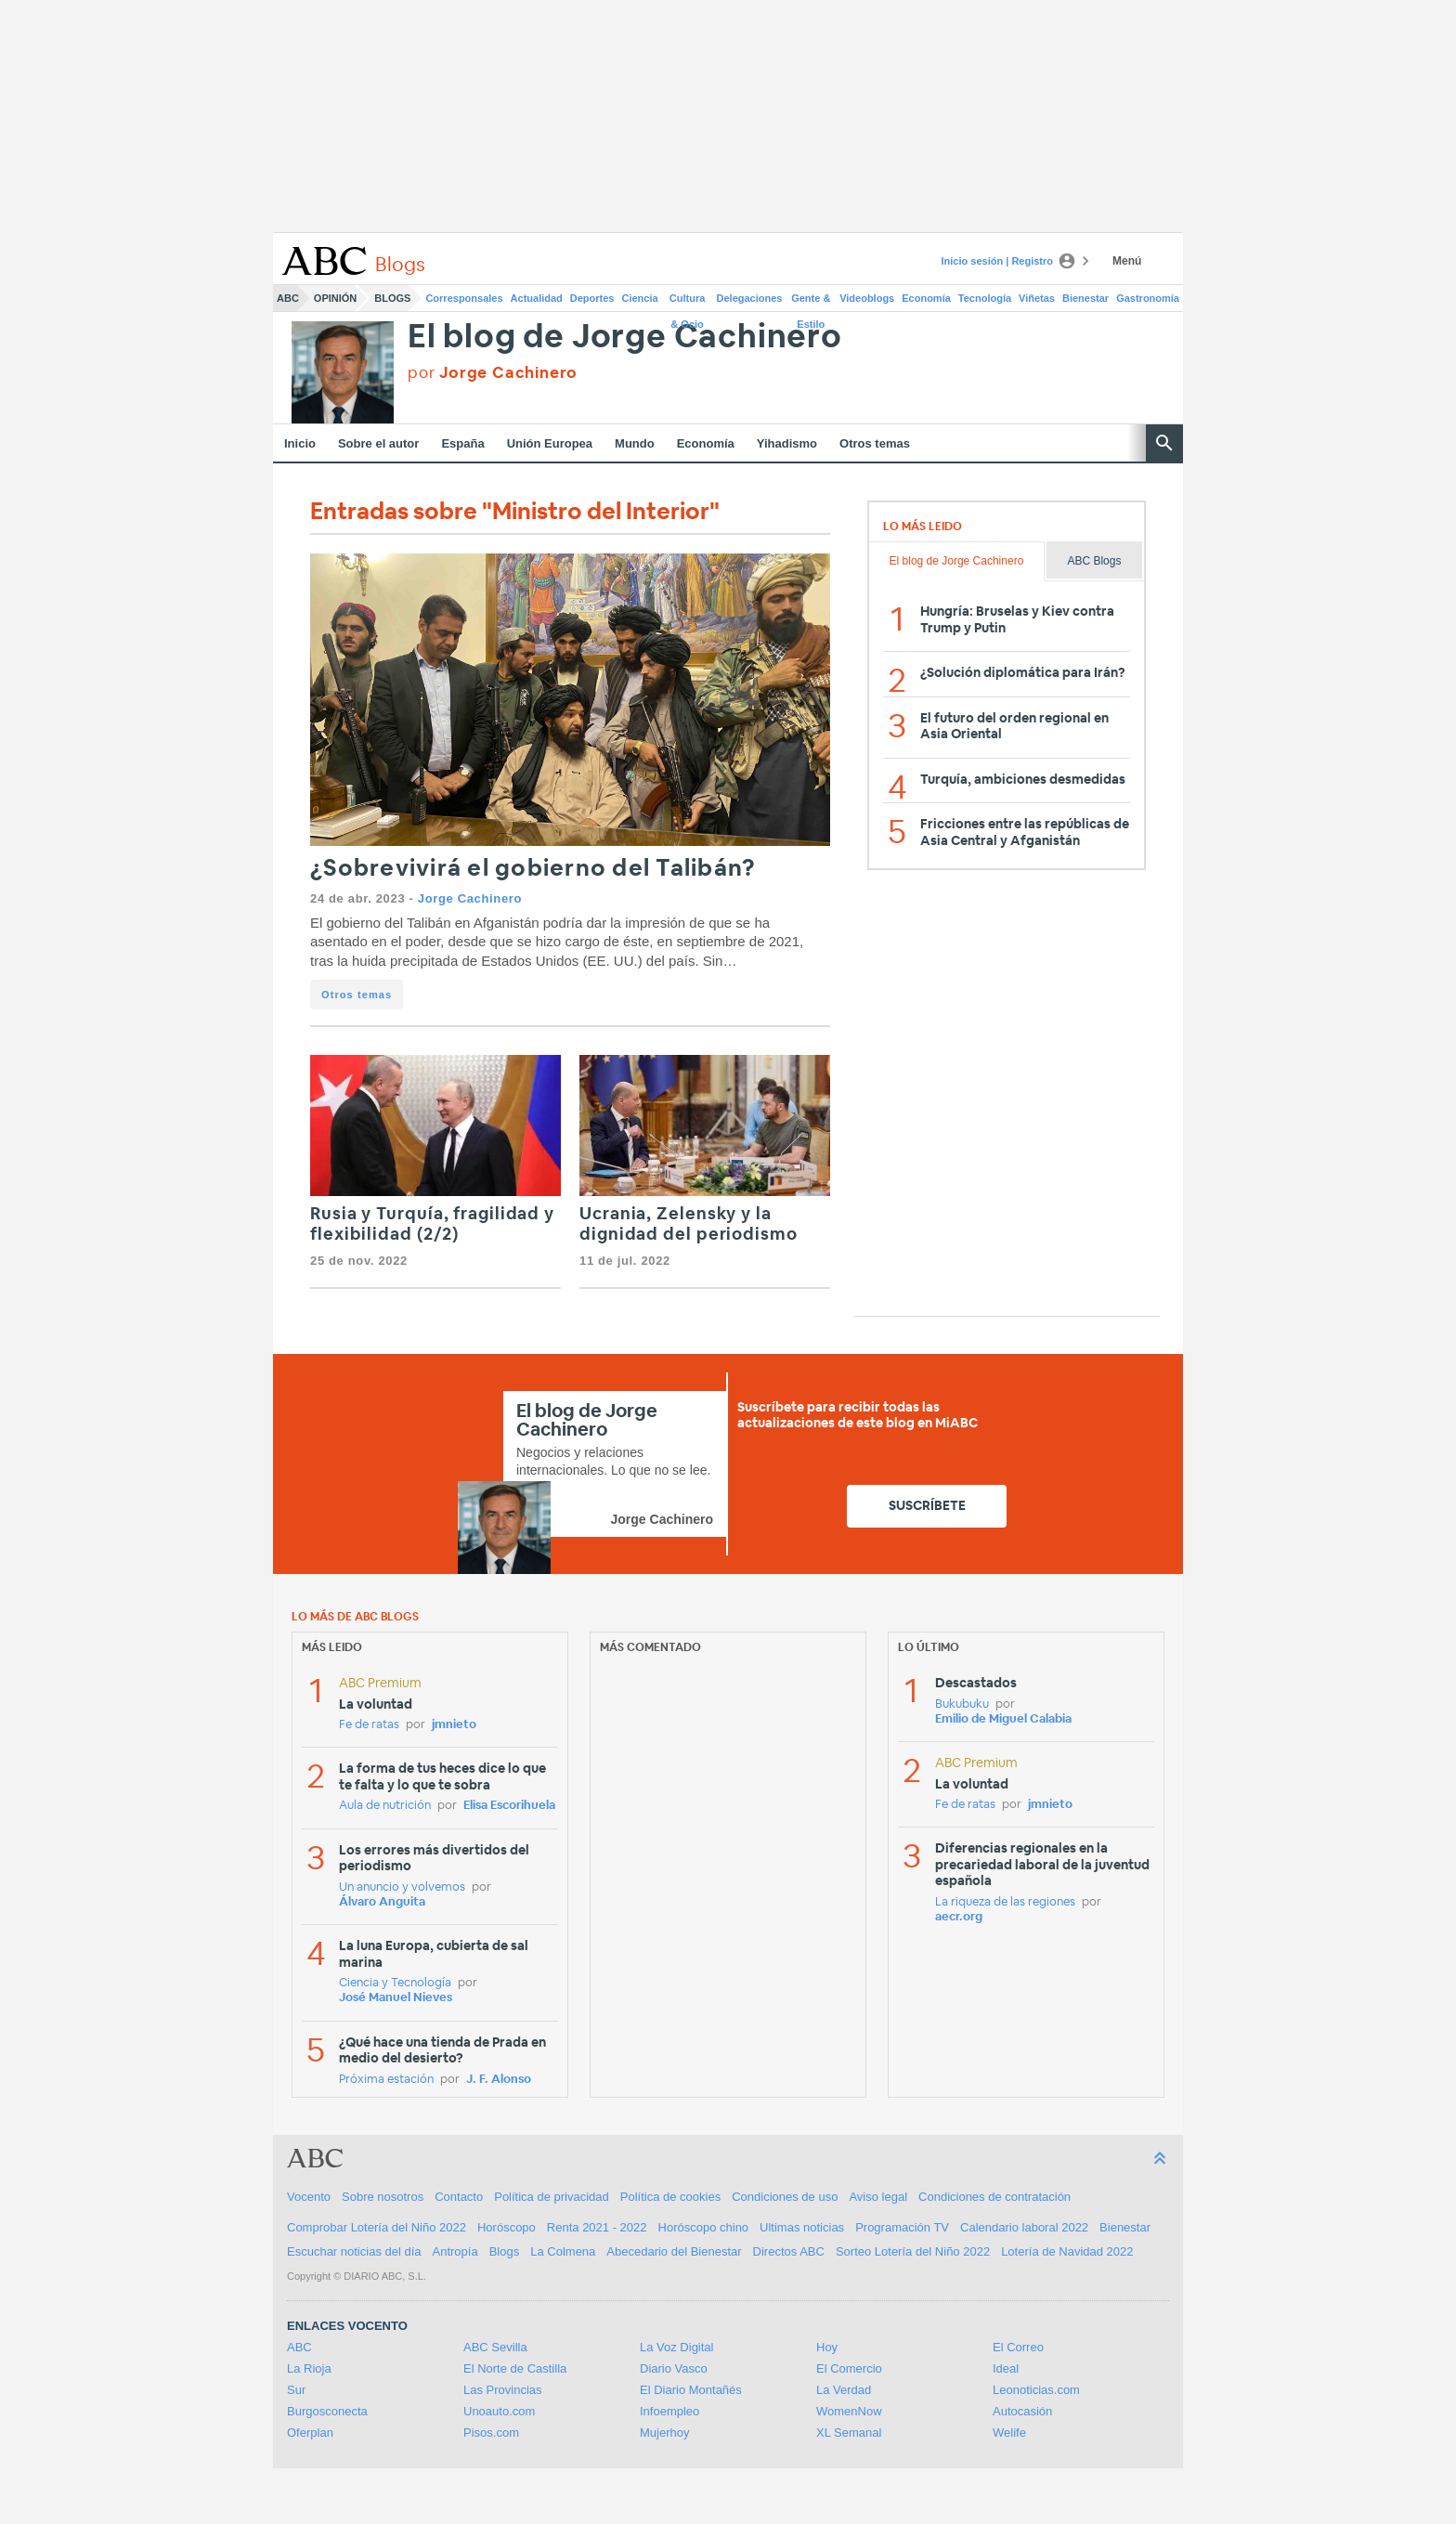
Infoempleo (669, 2411)
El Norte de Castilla (514, 2368)
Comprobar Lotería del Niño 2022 (376, 2227)
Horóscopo (506, 2227)
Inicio (300, 443)
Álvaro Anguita (382, 1902)
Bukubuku (962, 1704)
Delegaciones (750, 298)
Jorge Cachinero (470, 898)
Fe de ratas (369, 1725)
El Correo (1018, 2347)
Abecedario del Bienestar (673, 2251)
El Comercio (849, 2368)
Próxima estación (386, 2080)
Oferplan (310, 2432)
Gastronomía (1147, 298)
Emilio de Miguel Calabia (1003, 1719)
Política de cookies (670, 2197)
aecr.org (958, 1917)
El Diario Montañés (691, 2390)
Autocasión (1022, 2411)
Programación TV (902, 2227)
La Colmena (562, 2251)
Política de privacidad (551, 2197)
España (462, 443)
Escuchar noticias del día (354, 2251)
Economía (926, 298)
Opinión (335, 298)
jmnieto (454, 1725)
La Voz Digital (677, 2347)
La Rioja (309, 2368)
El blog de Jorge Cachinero (625, 337)
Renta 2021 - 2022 (597, 2227)
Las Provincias (502, 2390)
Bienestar (1085, 298)
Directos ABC (789, 2251)
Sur (296, 2390)
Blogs (392, 298)
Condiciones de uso (785, 2197)
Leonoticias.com (1036, 2390)
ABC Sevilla (495, 2347)
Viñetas (1037, 298)
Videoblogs (866, 298)
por (493, 373)
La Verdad (843, 2390)
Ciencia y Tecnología (395, 1983)
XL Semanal (848, 2432)
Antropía (455, 2251)
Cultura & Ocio (688, 302)
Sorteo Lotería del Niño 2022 (913, 2251)
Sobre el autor (378, 443)
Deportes (592, 298)
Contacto (459, 2197)
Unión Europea (549, 443)
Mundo (635, 443)
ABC (288, 298)
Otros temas (874, 443)
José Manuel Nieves (395, 1998)
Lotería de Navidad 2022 (1067, 2251)
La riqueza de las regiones (1005, 1902)
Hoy (827, 2347)
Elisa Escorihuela (509, 1806)
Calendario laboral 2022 (1024, 2227)
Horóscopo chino (703, 2227)
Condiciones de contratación (994, 2197)
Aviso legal (878, 2197)
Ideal (1006, 2368)
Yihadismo (787, 443)
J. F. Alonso (498, 2080)
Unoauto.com (499, 2411)
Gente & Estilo (810, 302)
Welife (1009, 2432)
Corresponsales (463, 298)
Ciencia (640, 298)
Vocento (309, 2197)
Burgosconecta (327, 2411)
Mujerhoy (664, 2432)
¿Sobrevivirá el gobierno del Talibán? (533, 868)
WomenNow (849, 2411)
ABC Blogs (1094, 560)
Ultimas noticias (802, 2227)
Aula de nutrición (385, 1806)
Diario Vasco (674, 2368)
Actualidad (537, 298)
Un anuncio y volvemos (402, 1887)
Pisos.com (491, 2432)
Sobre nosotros (382, 2197)
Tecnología (984, 298)
